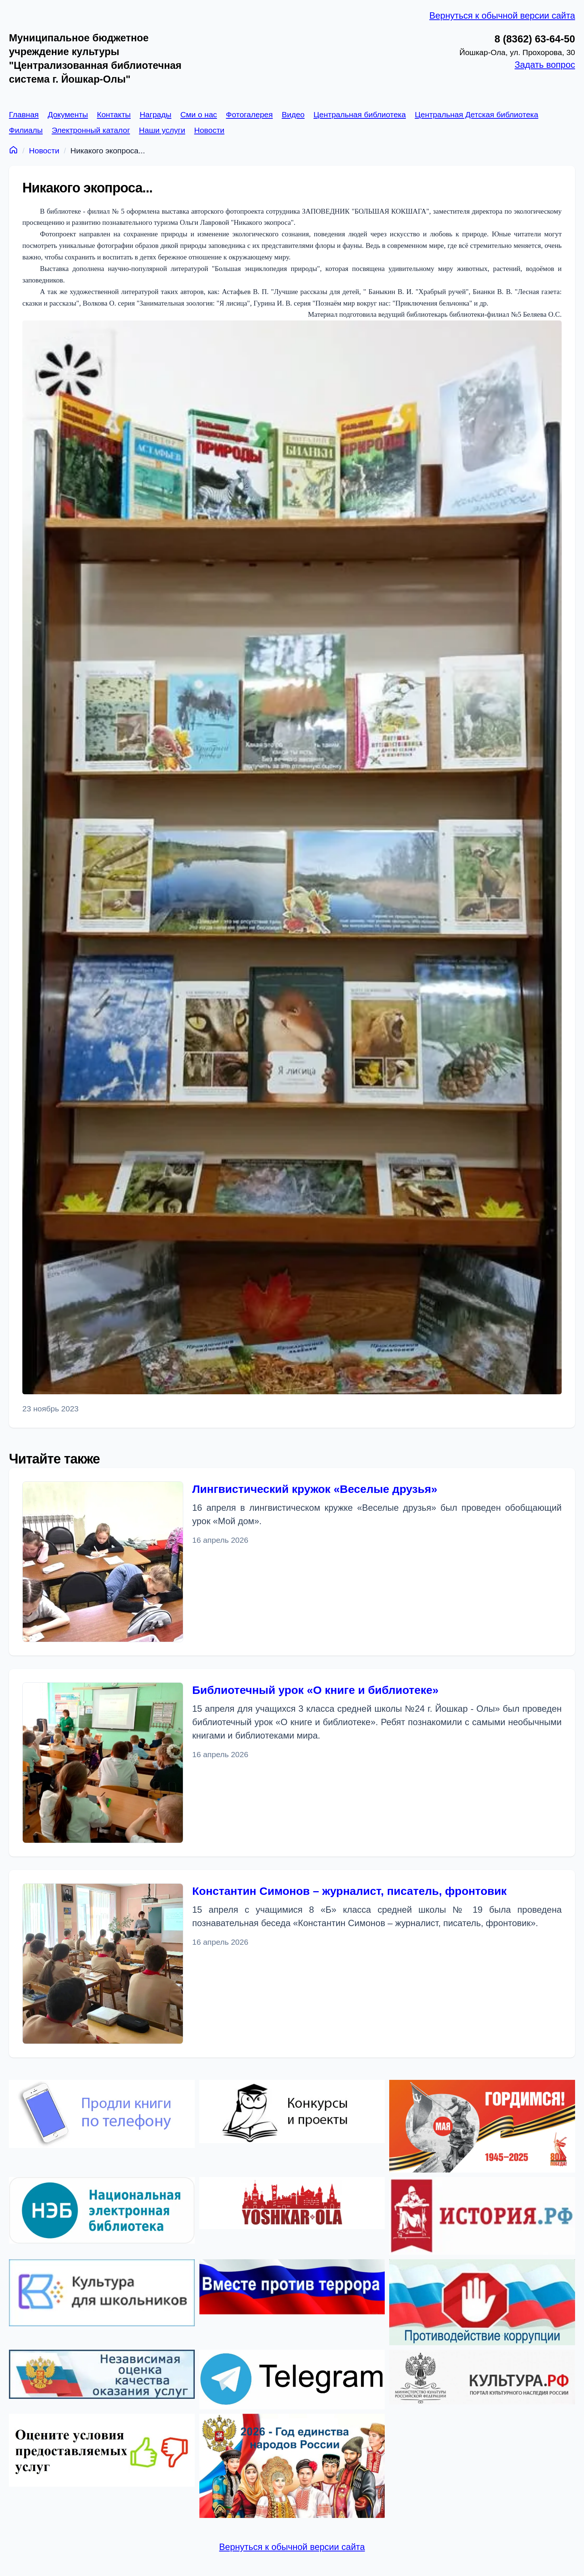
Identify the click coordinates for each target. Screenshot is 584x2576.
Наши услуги (162, 130)
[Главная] (13, 149)
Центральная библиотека (360, 114)
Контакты (114, 114)
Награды (155, 114)
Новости (209, 130)
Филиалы (26, 130)
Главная (24, 114)
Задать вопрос (545, 65)
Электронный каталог (91, 130)
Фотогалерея (249, 114)
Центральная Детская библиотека (477, 114)
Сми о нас (198, 114)
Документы (68, 114)
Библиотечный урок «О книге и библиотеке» (315, 1690)
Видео (293, 114)
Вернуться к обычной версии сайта (502, 15)
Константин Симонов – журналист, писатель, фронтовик (349, 1891)
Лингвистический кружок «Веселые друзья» (314, 1489)
